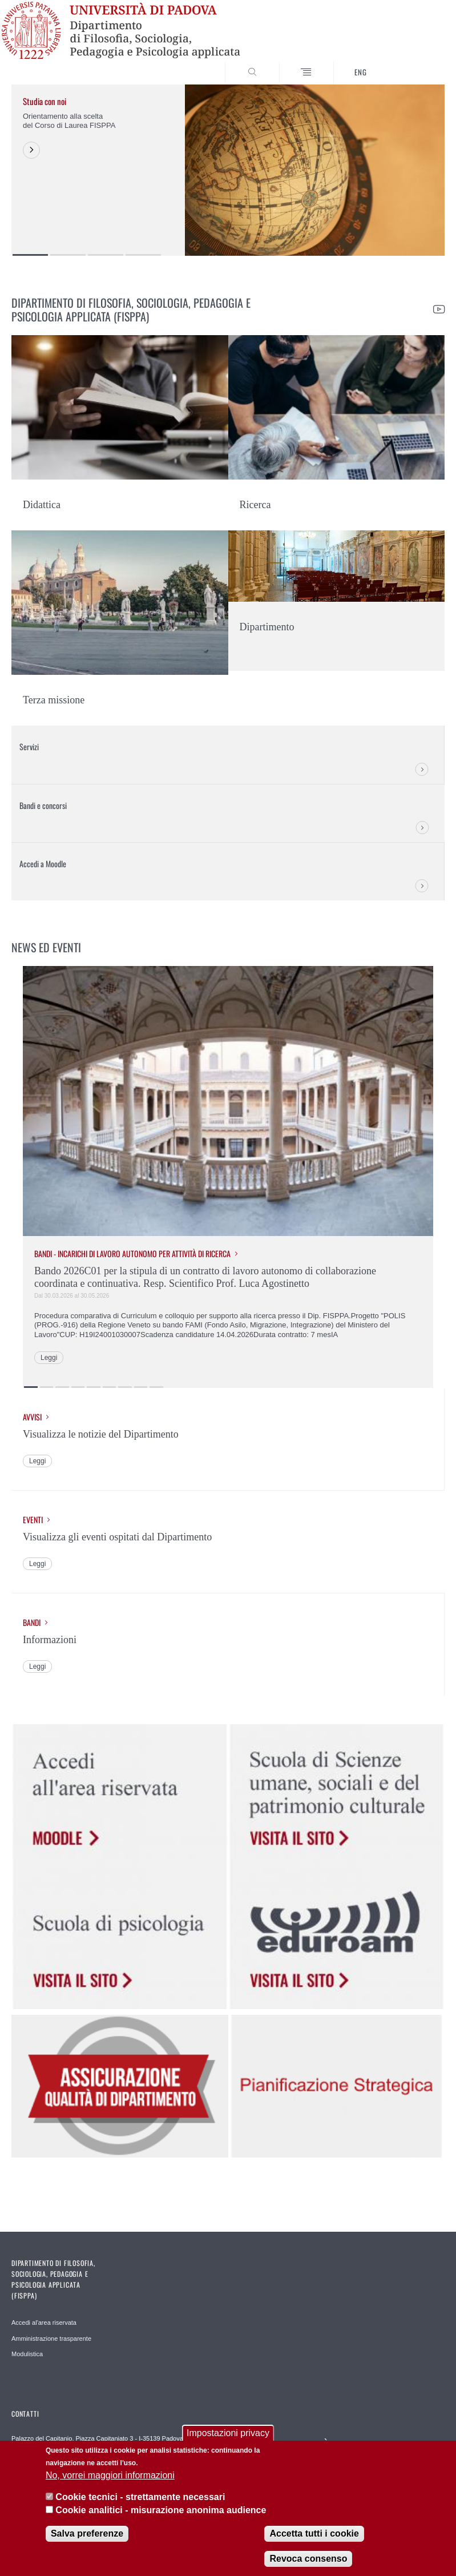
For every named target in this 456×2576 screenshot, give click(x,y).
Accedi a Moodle (42, 864)
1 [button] (30, 255)
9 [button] (156, 1387)
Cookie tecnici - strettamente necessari (140, 2497)
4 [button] (143, 255)
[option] (228, 170)
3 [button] (105, 255)
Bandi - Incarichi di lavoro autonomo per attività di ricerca (132, 1254)
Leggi (49, 1358)
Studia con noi (44, 101)
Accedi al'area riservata (43, 2322)
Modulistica (27, 2353)
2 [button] (68, 255)
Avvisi (32, 1417)
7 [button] (125, 1387)
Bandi (32, 1622)
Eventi (33, 1520)
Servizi (29, 746)
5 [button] (93, 1387)
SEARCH (413, 63)
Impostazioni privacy (228, 2433)
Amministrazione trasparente (51, 2338)
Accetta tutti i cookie (313, 2533)
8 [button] (141, 1387)
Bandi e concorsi (43, 805)
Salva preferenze (87, 2533)
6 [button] (109, 1387)
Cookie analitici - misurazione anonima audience (160, 2510)
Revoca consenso (308, 2558)
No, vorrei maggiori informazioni (110, 2475)
